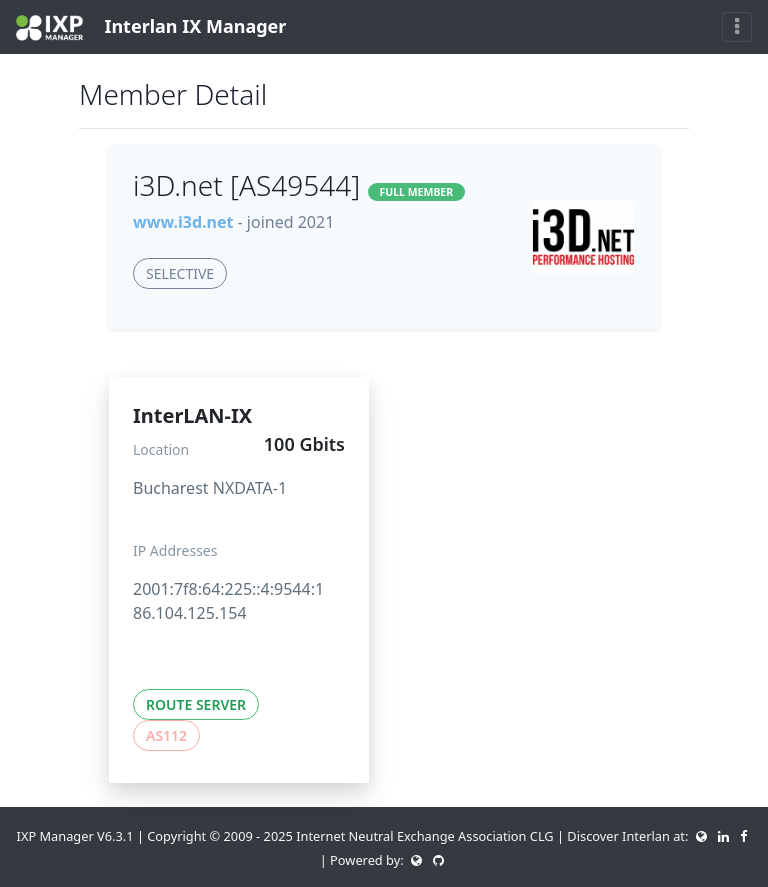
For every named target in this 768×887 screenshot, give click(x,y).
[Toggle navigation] (737, 27)
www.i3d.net (183, 222)
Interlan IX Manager (151, 27)
